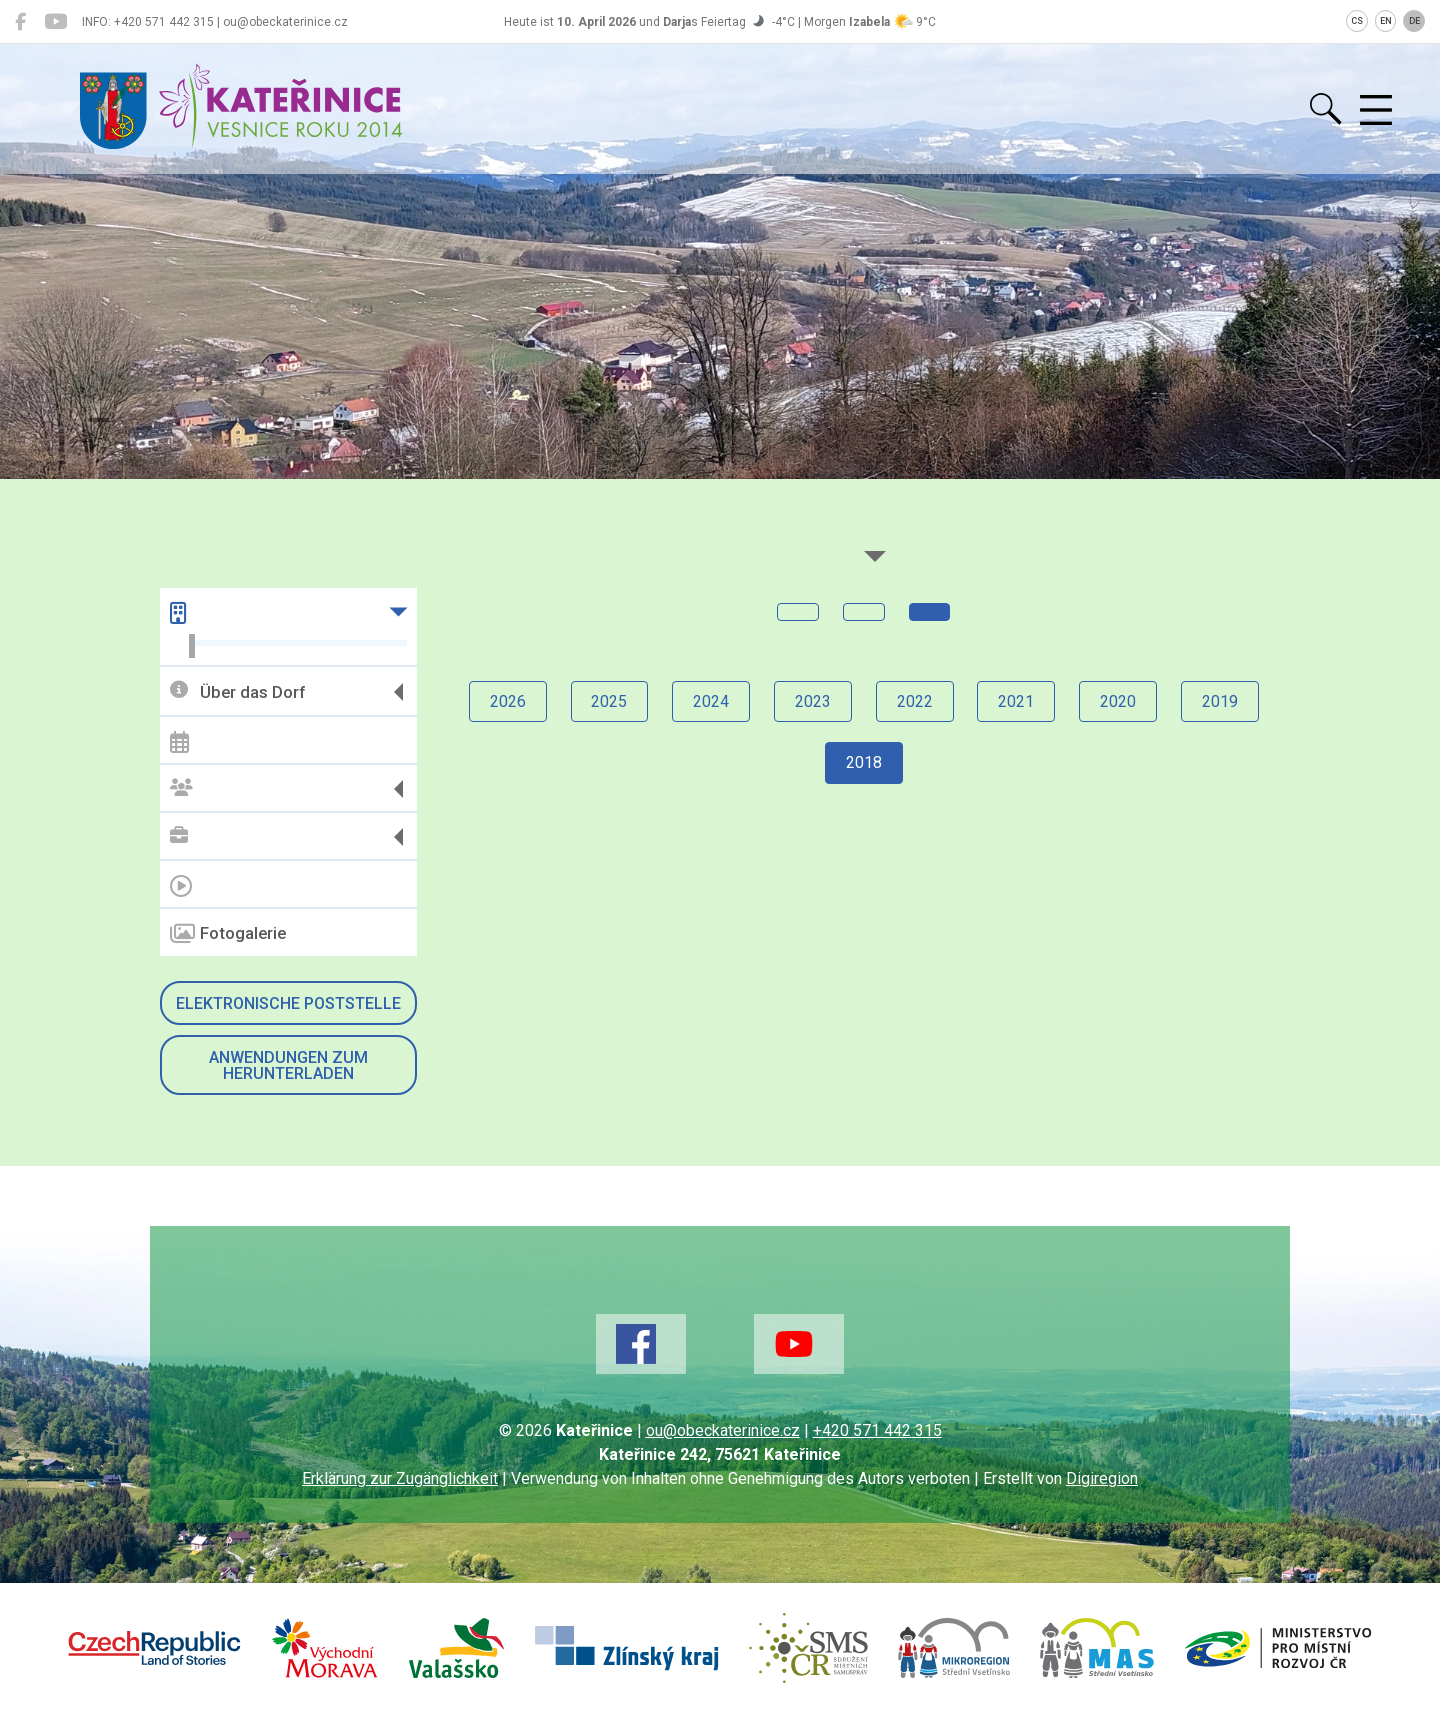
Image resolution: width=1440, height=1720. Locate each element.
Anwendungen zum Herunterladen (288, 1065)
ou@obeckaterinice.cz (723, 1430)
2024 (711, 701)
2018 (864, 763)
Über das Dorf (237, 691)
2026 (507, 701)
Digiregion (1102, 1478)
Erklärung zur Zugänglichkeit (400, 1478)
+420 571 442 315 (877, 1430)
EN (1386, 21)
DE (1414, 21)
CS (1357, 21)
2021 (1017, 701)
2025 (609, 701)
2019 (1221, 701)
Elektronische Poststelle (288, 1003)
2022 (915, 701)
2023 (813, 701)
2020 (1119, 701)
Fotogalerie (228, 934)
